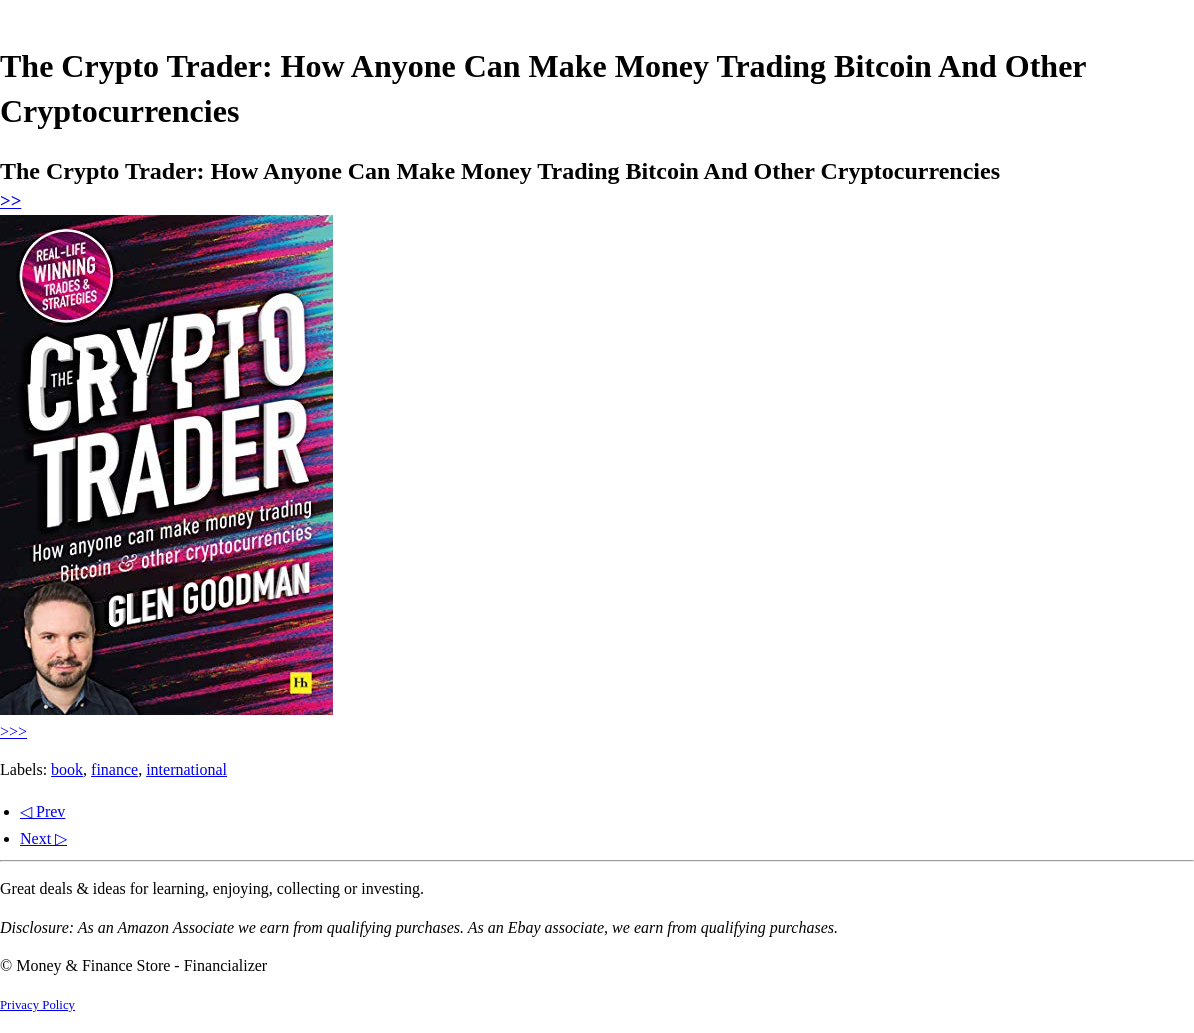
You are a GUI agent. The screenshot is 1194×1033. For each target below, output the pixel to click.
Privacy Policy (37, 1005)
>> (10, 200)
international (186, 769)
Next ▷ (43, 838)
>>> (13, 731)
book (67, 769)
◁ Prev (42, 811)
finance (114, 769)
